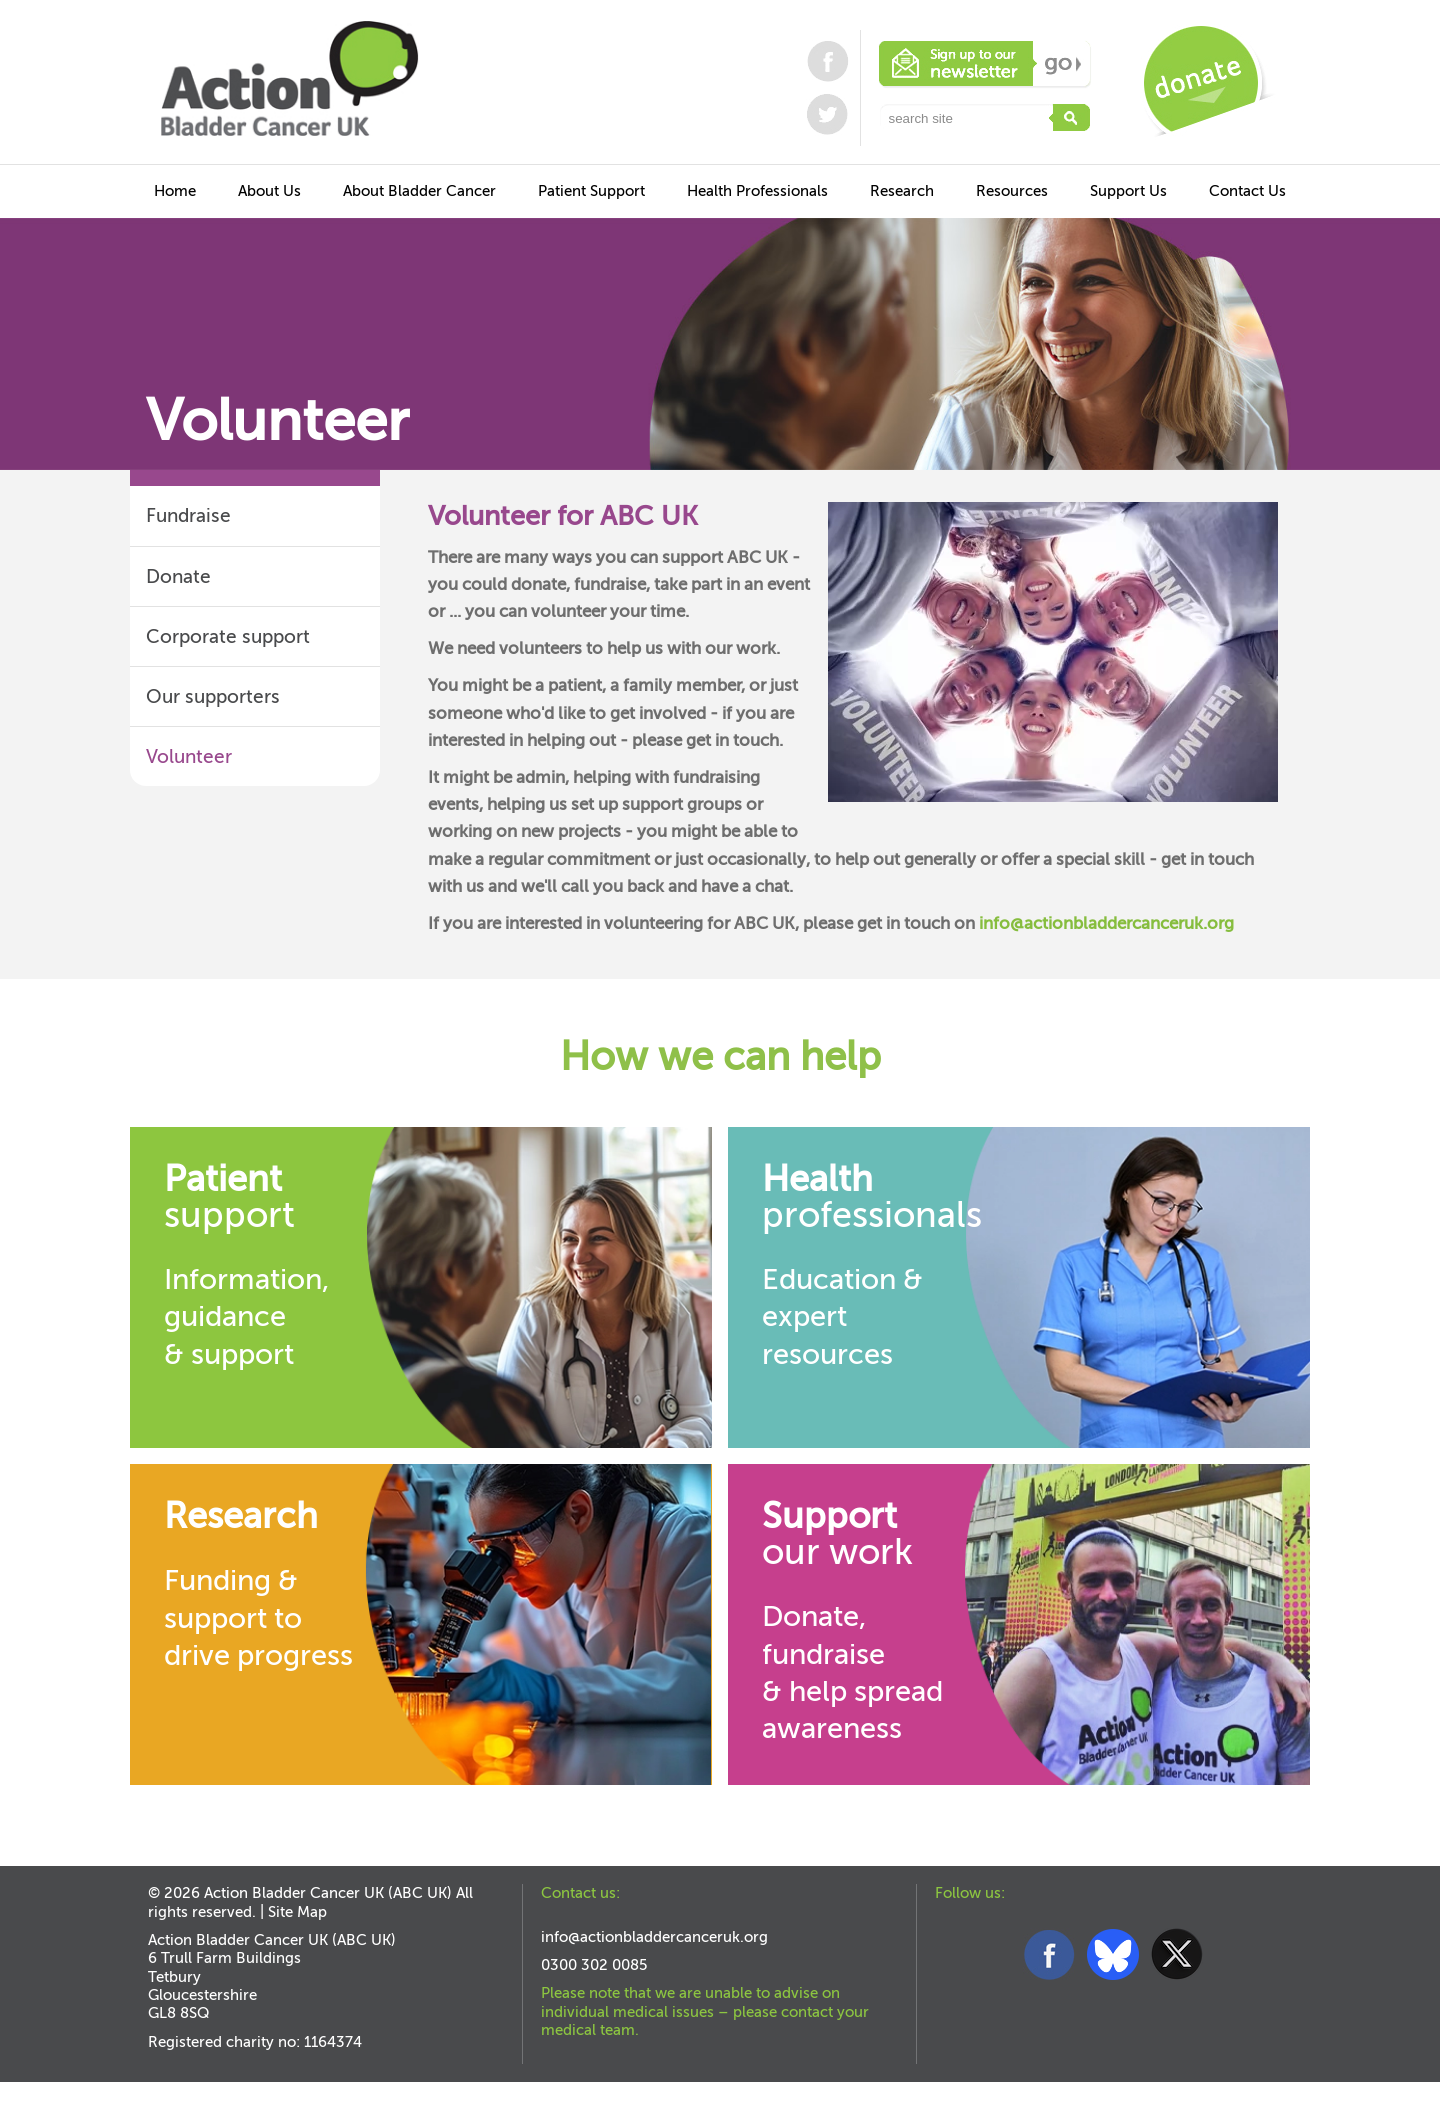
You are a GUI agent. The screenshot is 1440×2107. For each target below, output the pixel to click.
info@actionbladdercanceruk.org (1106, 923)
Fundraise (188, 515)
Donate (178, 576)
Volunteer (189, 756)
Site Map (297, 1912)
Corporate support (228, 636)
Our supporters (213, 696)
